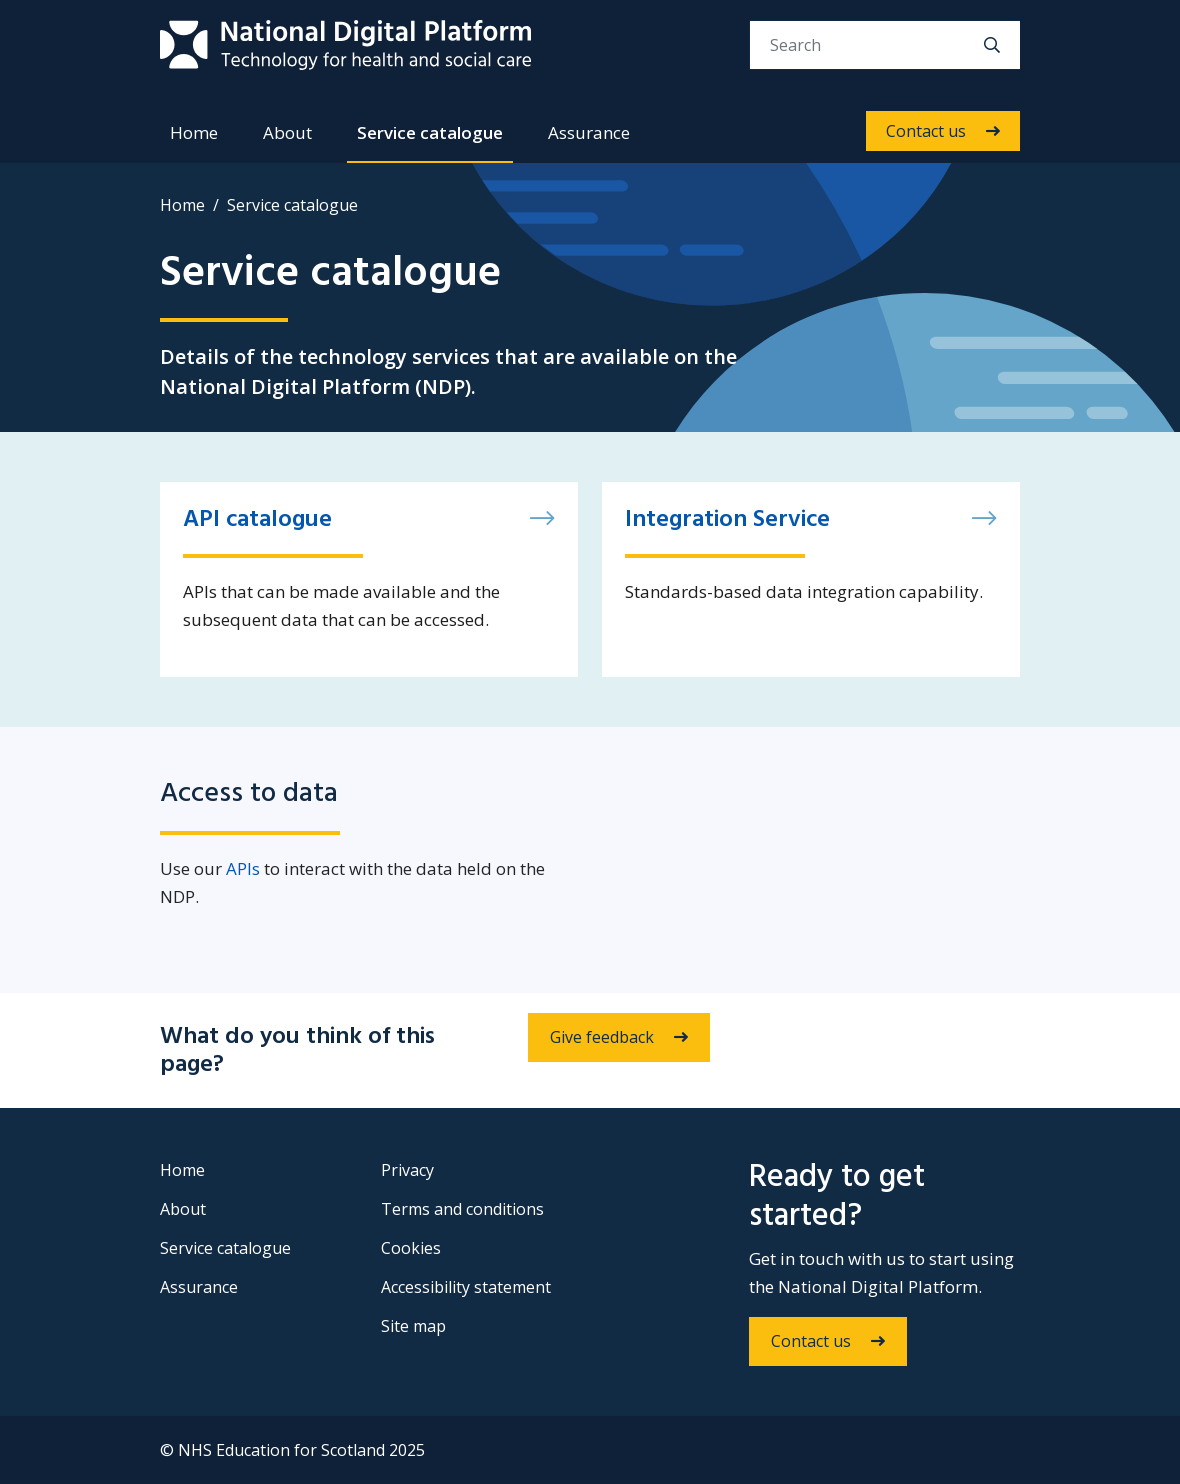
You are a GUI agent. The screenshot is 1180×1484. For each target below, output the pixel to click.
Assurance (589, 132)
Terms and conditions (462, 1209)
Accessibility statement (466, 1287)
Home (194, 132)
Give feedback (602, 1037)
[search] (992, 45)
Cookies (411, 1248)
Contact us (926, 131)
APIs (243, 868)
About (287, 132)
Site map (413, 1326)
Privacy (407, 1170)
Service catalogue (430, 132)
